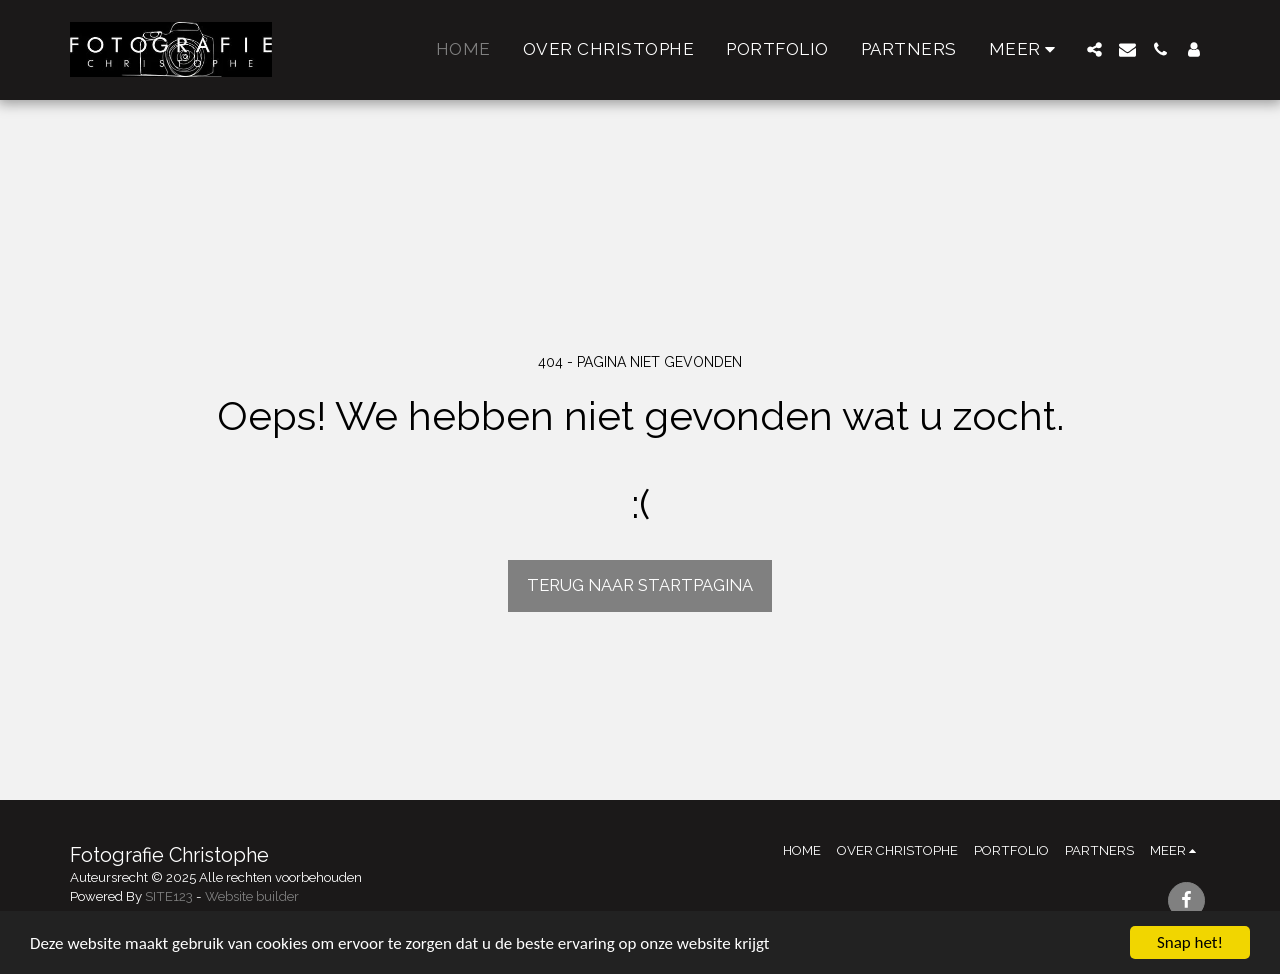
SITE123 (169, 896)
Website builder (252, 896)
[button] (1094, 49)
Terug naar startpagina (640, 585)
